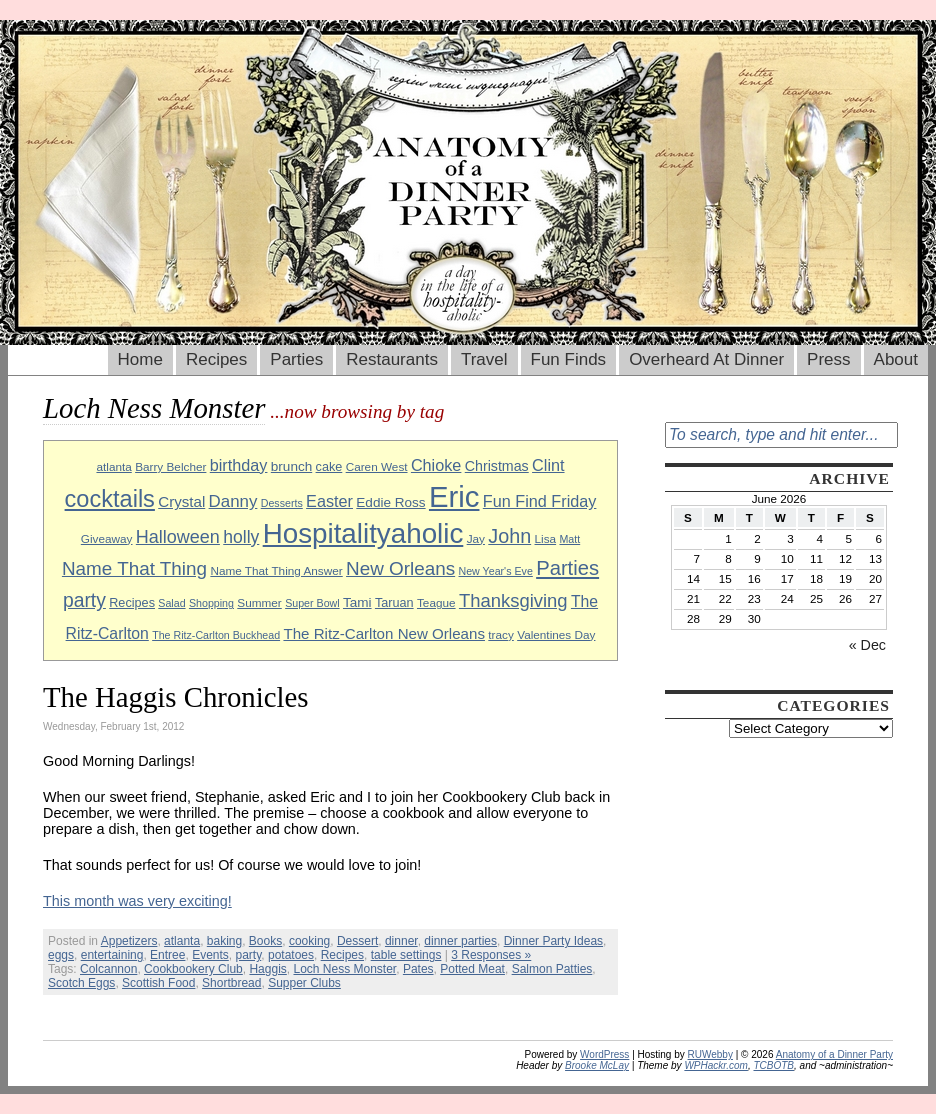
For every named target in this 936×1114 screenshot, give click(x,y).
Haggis (267, 969)
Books (265, 941)
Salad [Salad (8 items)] (171, 603)
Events (210, 955)
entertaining (112, 955)
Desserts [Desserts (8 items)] (282, 503)
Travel (484, 359)
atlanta (182, 941)
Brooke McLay (597, 1065)
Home (140, 359)
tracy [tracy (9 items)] (501, 634)
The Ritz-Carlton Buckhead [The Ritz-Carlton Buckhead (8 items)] (216, 635)
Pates (418, 969)
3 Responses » (491, 955)
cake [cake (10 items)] (329, 467)
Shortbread (231, 983)
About (896, 359)
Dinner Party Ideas (553, 941)
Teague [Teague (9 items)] (436, 602)
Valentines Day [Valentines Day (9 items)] (556, 634)
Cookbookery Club (193, 969)
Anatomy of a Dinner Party (834, 1054)
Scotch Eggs (81, 983)
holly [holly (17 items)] (241, 537)
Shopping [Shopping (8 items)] (211, 603)
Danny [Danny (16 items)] (233, 501)
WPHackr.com (716, 1065)
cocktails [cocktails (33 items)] (110, 499)
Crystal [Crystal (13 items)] (181, 501)
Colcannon (108, 969)
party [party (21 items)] (84, 600)
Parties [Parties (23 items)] (567, 568)
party (248, 955)
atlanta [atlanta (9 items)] (113, 466)
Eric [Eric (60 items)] (454, 496)
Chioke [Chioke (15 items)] (436, 465)
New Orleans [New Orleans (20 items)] (400, 568)
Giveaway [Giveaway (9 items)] (107, 538)
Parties (296, 359)
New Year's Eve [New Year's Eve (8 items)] (496, 571)
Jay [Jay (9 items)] (476, 538)
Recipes (216, 359)
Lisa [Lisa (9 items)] (546, 538)
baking (224, 941)
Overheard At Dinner (706, 359)
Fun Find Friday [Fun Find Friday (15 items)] (540, 501)
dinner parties (460, 941)
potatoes (291, 955)
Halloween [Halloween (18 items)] (178, 537)
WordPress (604, 1054)
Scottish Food (158, 983)
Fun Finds (569, 359)
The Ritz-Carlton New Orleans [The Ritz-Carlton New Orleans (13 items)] (384, 633)
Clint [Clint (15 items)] (548, 465)
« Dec (867, 645)
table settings (406, 955)
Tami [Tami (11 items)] (357, 602)
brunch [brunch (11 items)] (291, 466)
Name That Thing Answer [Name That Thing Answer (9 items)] (276, 570)
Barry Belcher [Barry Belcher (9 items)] (170, 466)
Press (828, 359)
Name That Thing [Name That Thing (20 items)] (134, 568)
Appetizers (129, 941)
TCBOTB (773, 1065)
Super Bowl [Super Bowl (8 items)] (312, 603)
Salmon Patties (552, 969)
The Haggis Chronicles (176, 697)
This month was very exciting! (137, 901)
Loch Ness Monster (344, 969)
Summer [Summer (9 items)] (259, 602)
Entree (167, 955)
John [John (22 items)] (509, 536)
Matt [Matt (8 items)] (569, 539)
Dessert (357, 941)
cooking (309, 941)
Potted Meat (472, 969)
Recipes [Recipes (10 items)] (132, 603)
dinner (401, 941)
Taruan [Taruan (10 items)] (394, 603)
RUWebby (710, 1054)
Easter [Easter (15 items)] (329, 501)
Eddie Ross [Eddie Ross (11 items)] (390, 502)
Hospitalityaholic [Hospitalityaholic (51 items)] (363, 533)
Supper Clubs (304, 983)
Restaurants (392, 359)
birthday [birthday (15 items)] (239, 465)
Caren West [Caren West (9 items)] (377, 466)
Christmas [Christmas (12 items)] (497, 466)
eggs (61, 955)
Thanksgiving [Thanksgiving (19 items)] (513, 600)
